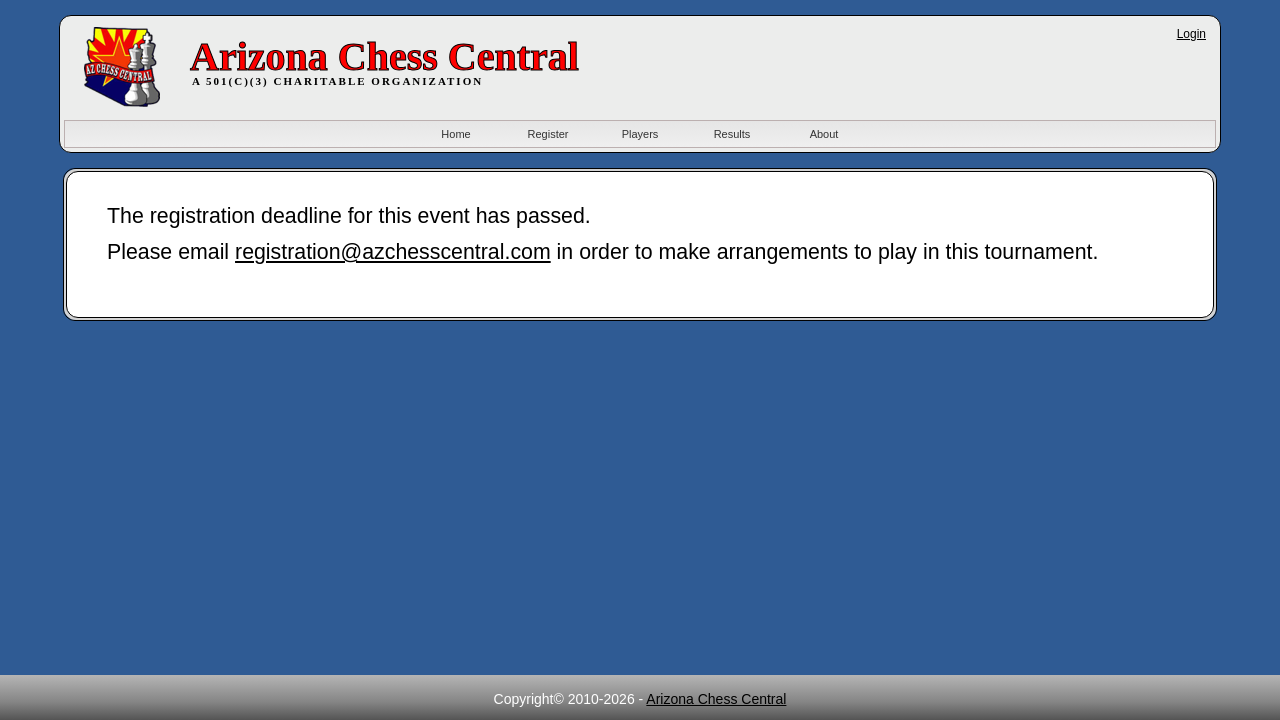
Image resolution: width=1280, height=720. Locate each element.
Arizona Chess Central (716, 699)
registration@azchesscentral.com (393, 252)
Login (1191, 34)
